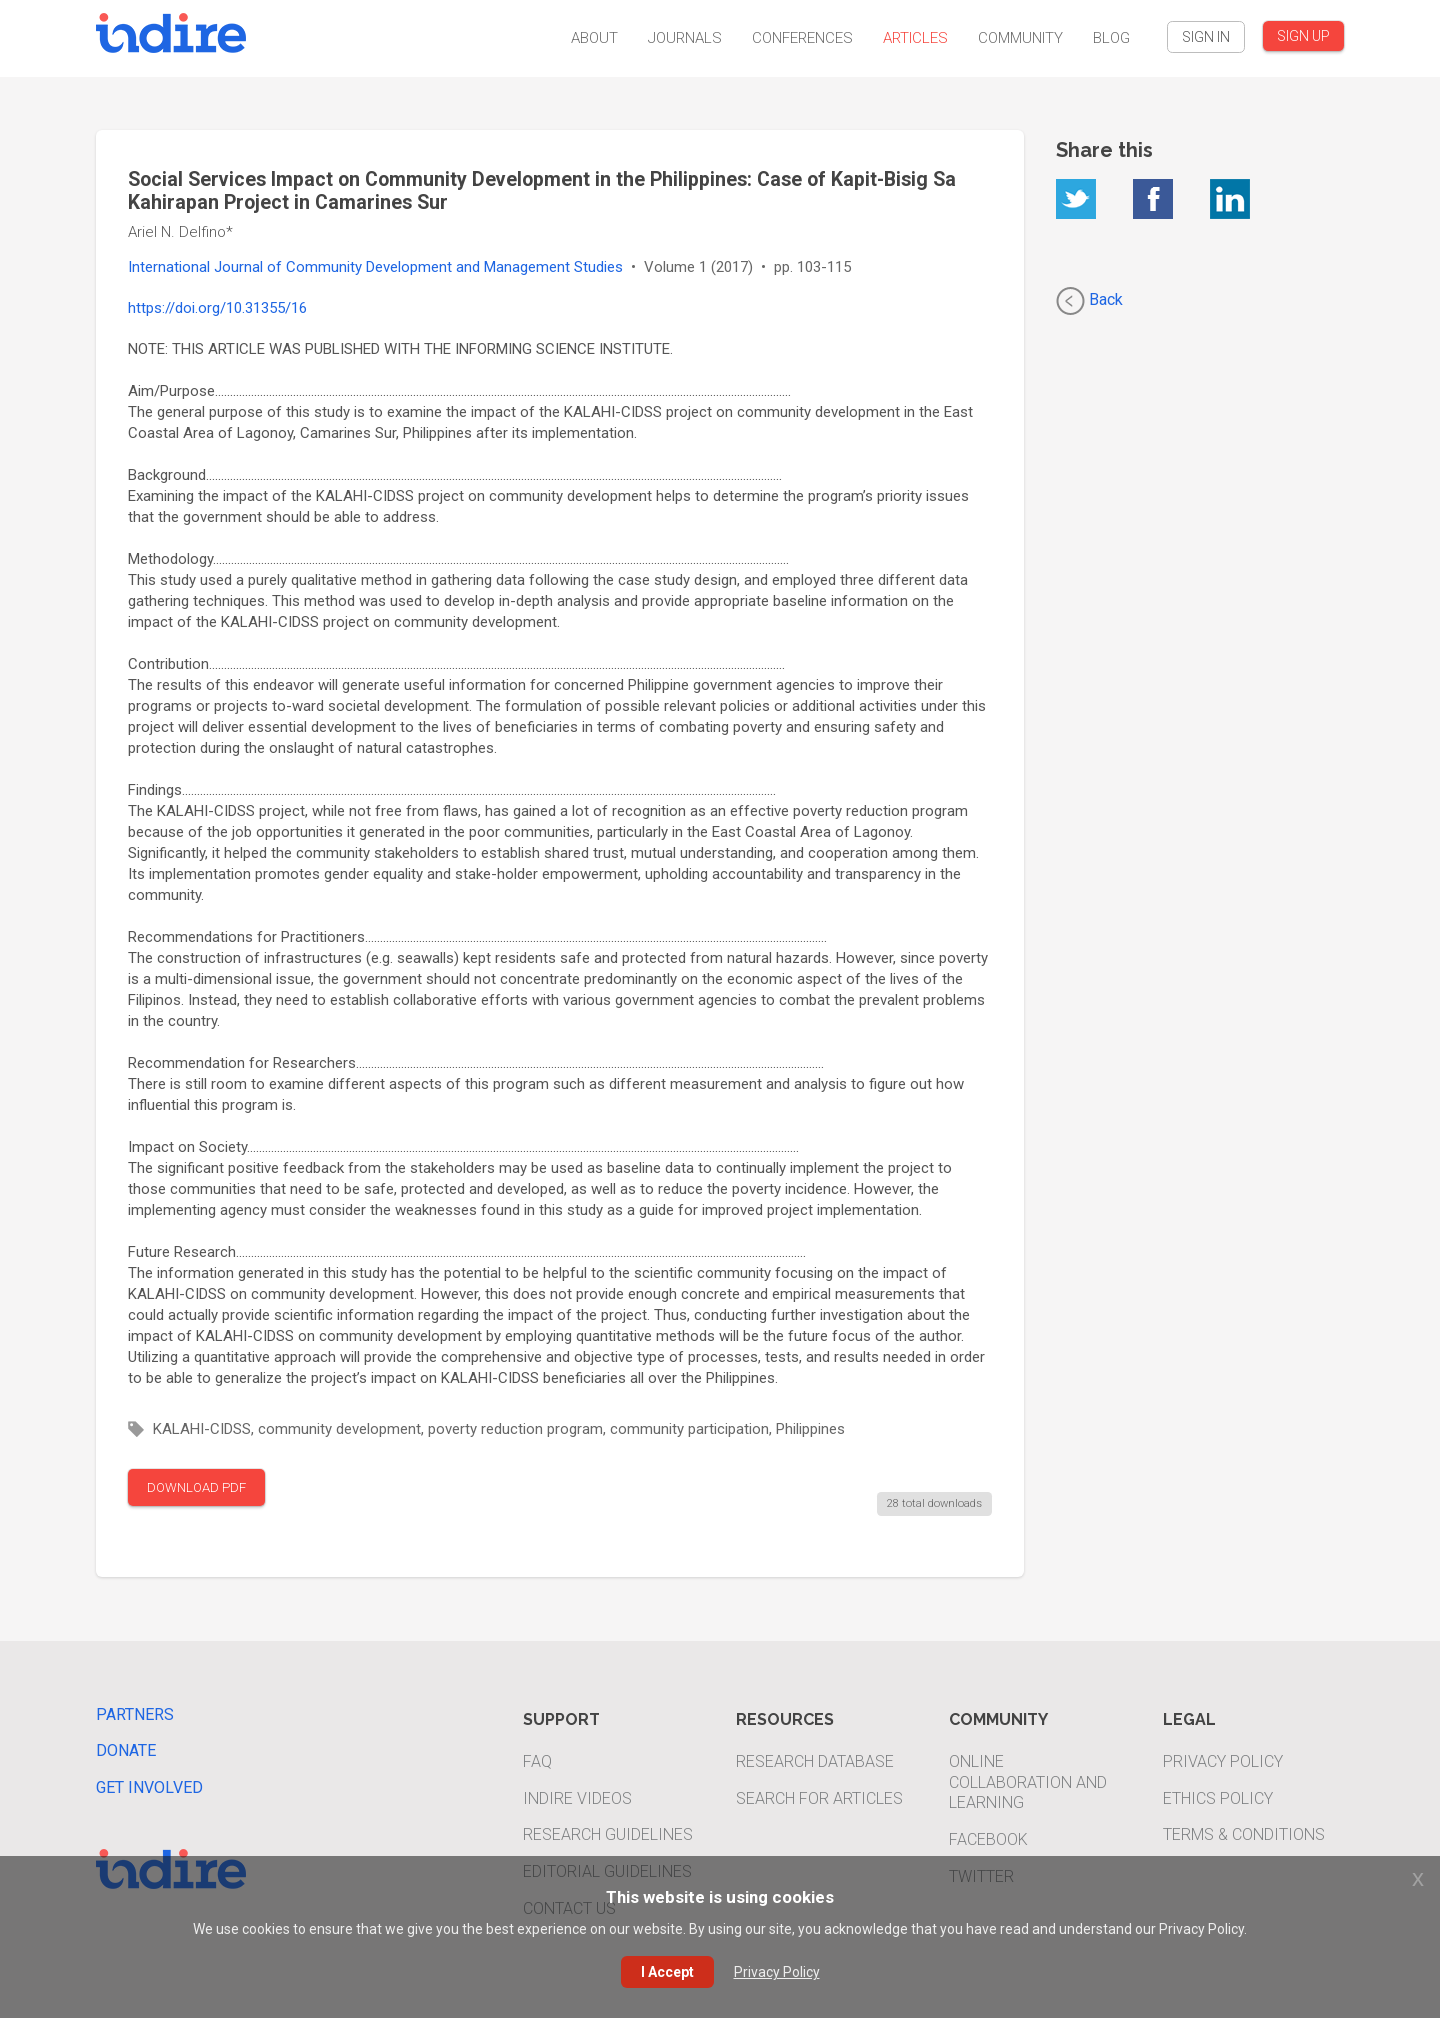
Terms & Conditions (1244, 1834)
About (594, 38)
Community (1020, 38)
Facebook (988, 1839)
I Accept (667, 1972)
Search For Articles (819, 1798)
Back (1089, 301)
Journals (685, 38)
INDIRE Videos (577, 1798)
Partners (135, 1714)
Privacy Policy (1223, 1761)
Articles (915, 38)
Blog (1111, 38)
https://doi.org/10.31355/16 (217, 308)
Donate (126, 1750)
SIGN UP (1303, 36)
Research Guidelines (608, 1834)
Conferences (802, 38)
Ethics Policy (1218, 1798)
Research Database (815, 1761)
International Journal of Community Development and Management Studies (375, 267)
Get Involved (149, 1787)
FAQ (537, 1761)
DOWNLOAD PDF (196, 1487)
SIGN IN (1206, 37)
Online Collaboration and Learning (1028, 1782)
